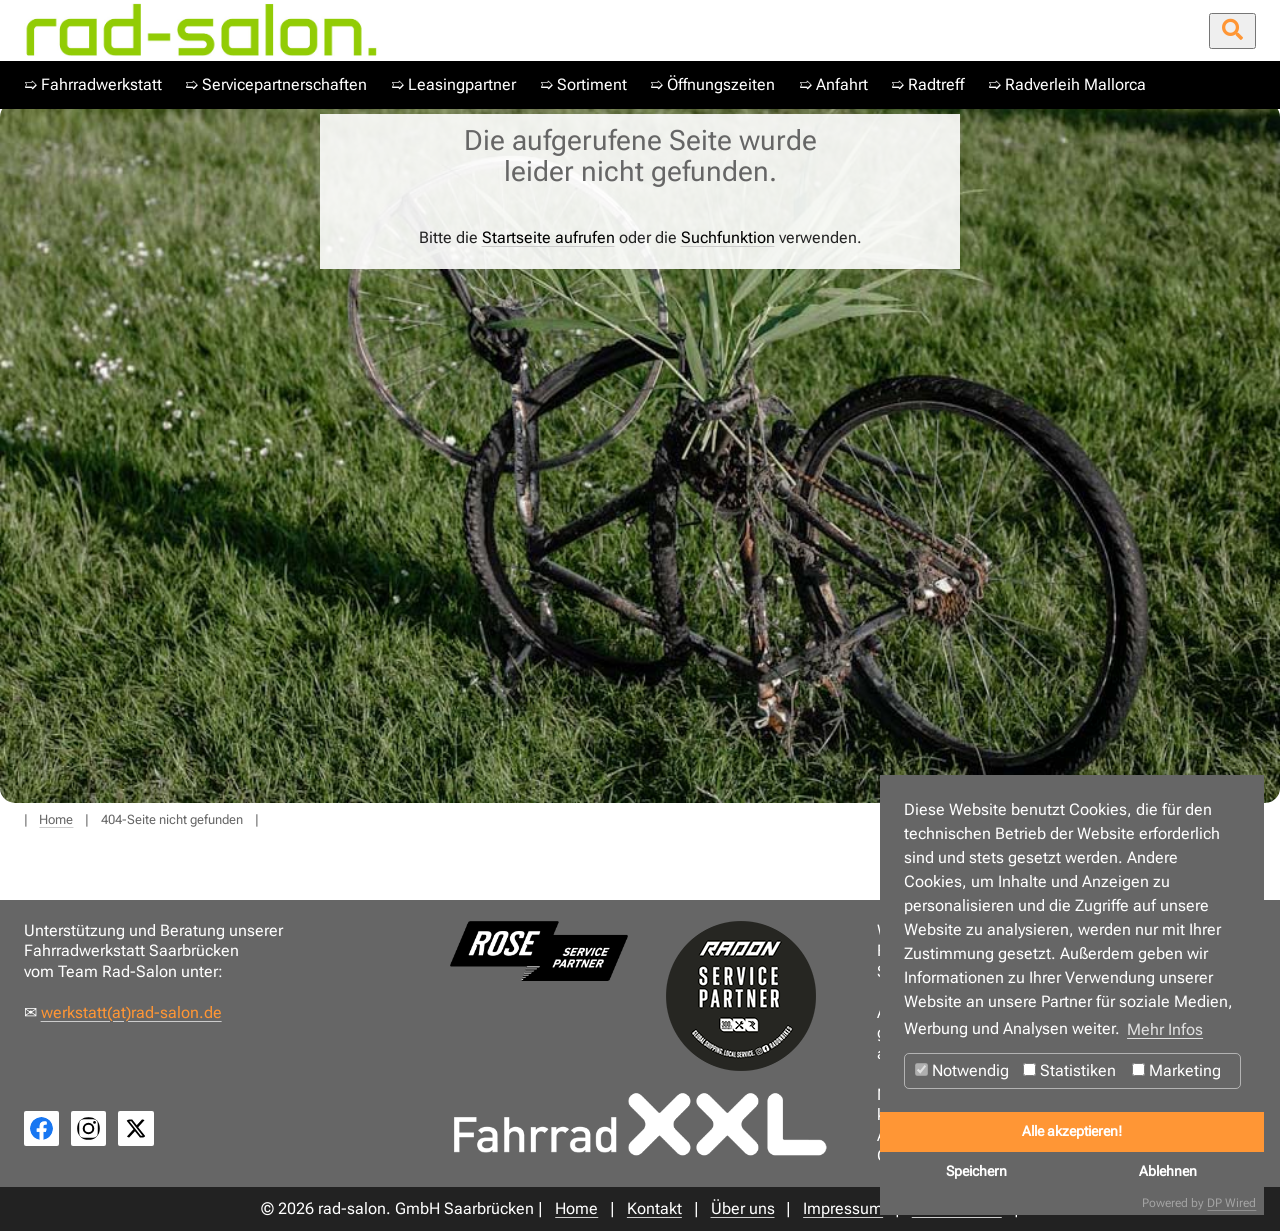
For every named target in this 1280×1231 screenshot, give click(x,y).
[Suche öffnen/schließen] (1232, 31)
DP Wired (1231, 1203)
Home (56, 819)
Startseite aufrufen (548, 237)
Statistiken (1069, 1070)
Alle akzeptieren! (1072, 1131)
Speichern (976, 1171)
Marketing (1176, 1070)
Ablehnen (1168, 1171)
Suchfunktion (728, 237)
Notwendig (962, 1070)
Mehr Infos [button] (1165, 1029)
